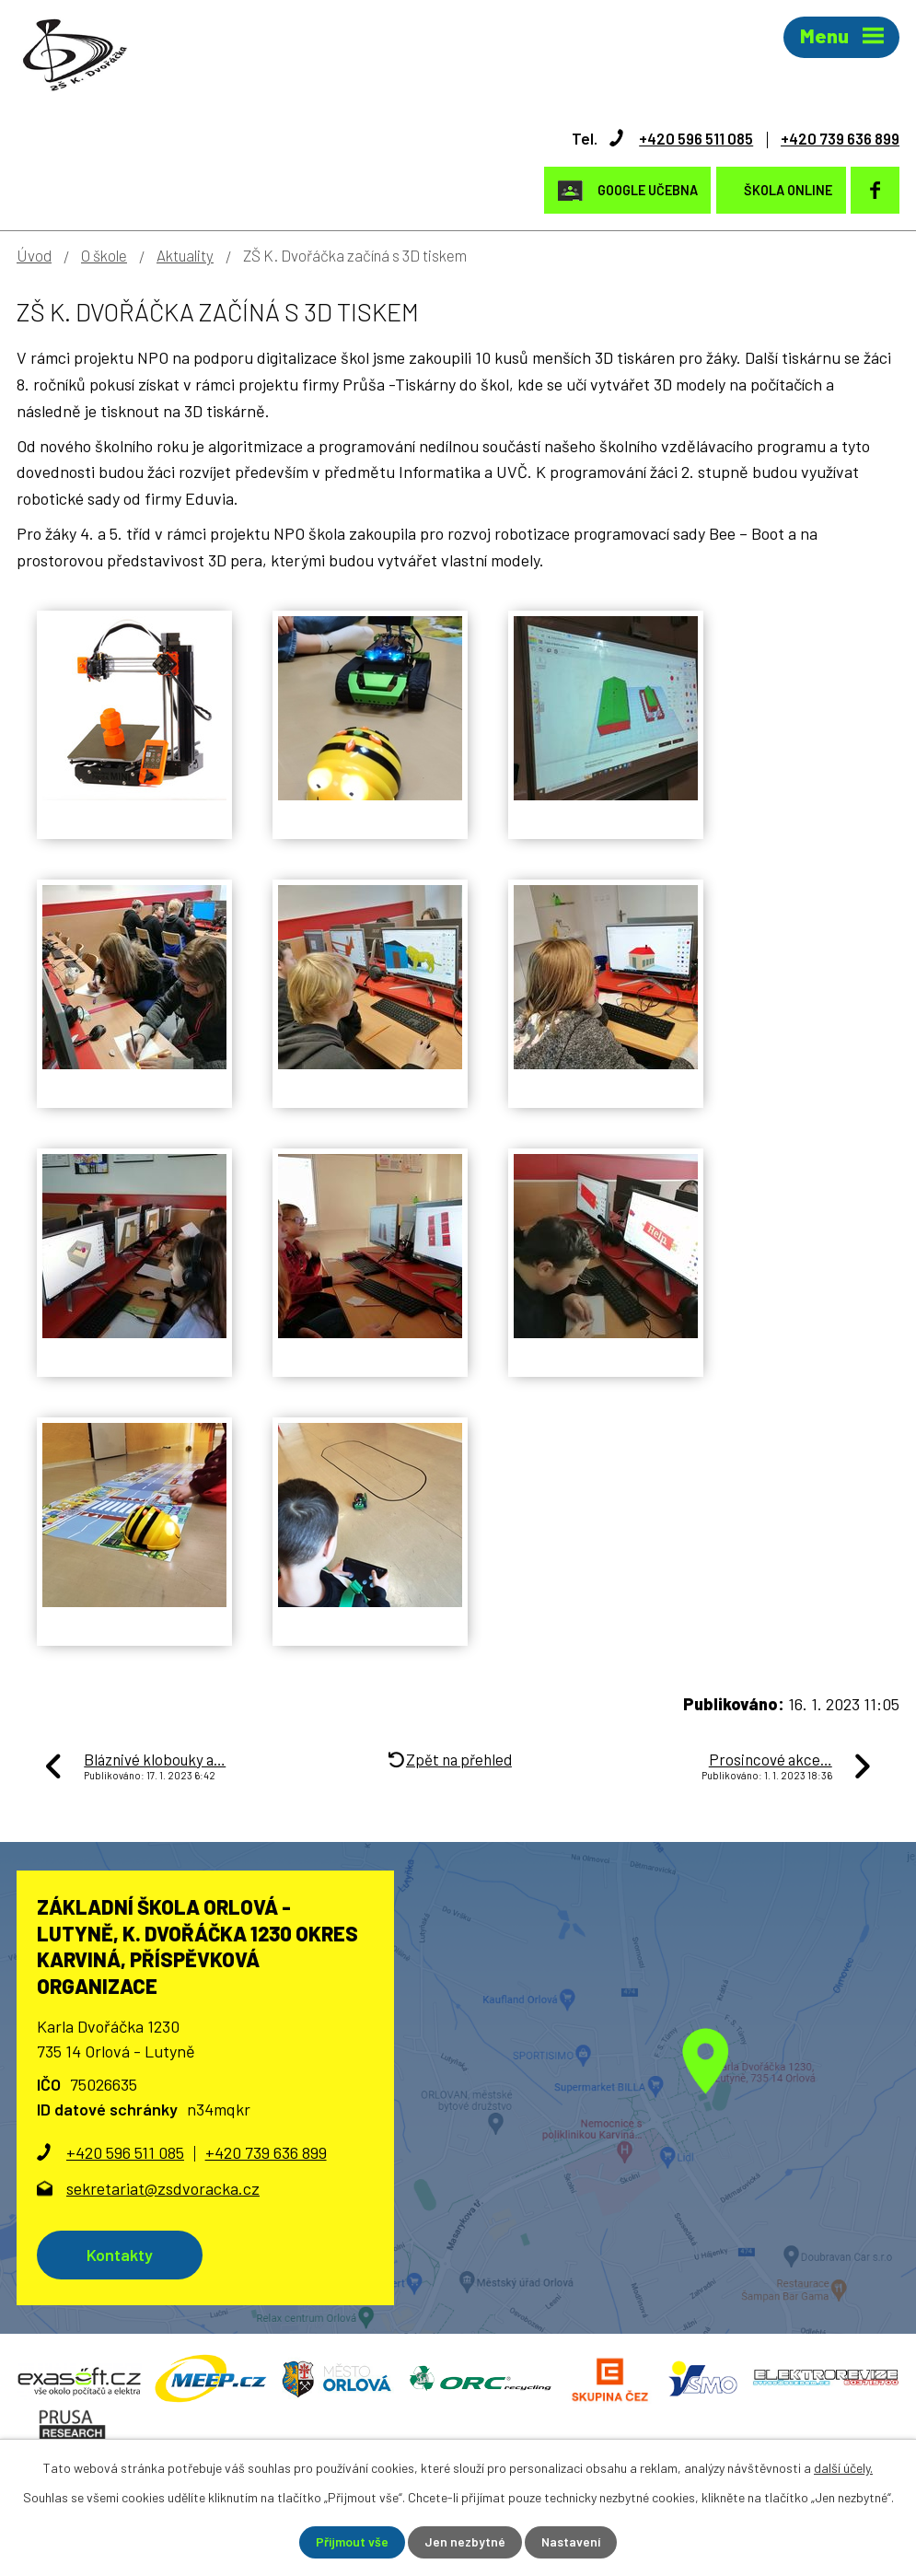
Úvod (34, 254)
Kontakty (121, 2254)
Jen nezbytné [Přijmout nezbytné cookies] (464, 2542)
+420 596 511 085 (683, 137)
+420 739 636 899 (835, 137)
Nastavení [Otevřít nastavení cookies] (571, 2542)
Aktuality (185, 254)
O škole (104, 254)
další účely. (843, 2468)
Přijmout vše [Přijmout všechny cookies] (351, 2542)
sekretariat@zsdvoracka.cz (163, 2187)
